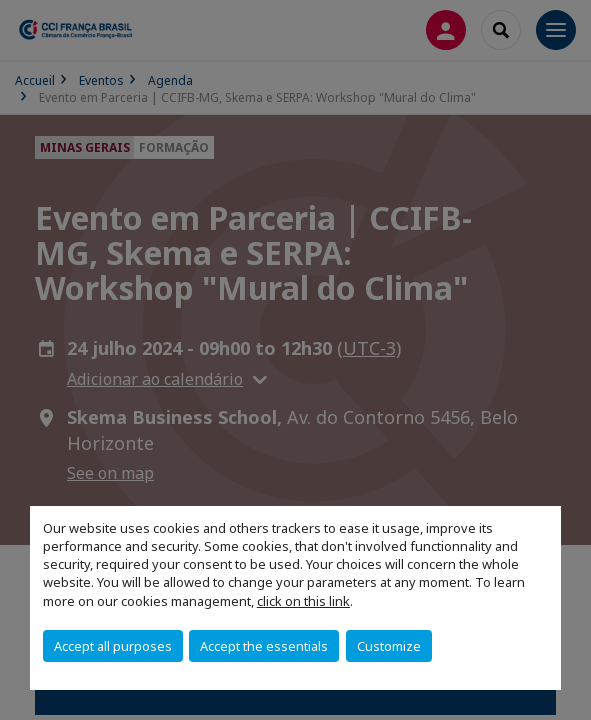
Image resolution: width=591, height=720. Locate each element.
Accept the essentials (264, 646)
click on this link (303, 601)
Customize (389, 646)
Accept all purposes (113, 646)
